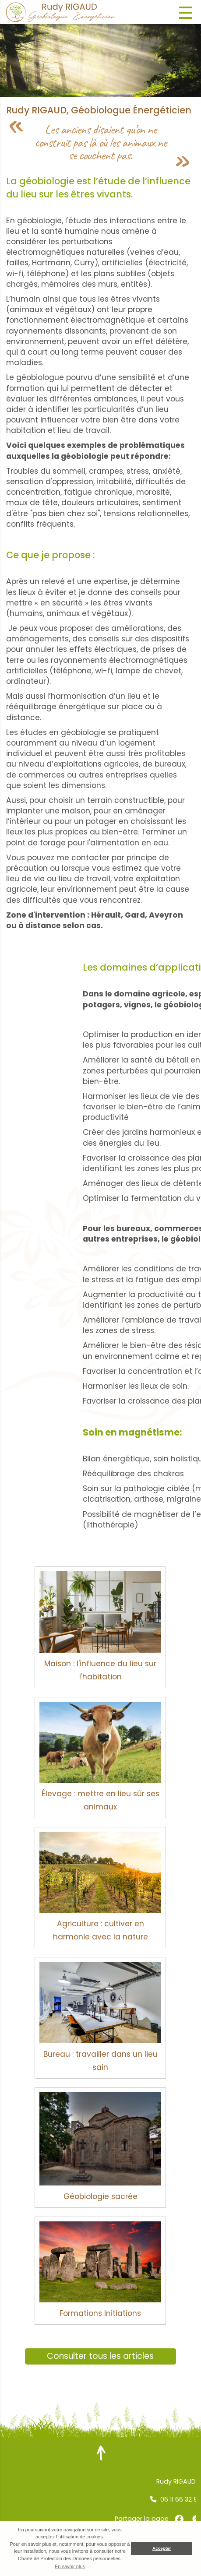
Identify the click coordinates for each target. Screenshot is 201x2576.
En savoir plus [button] (70, 2566)
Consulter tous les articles (100, 2356)
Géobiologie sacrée (100, 2196)
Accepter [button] (161, 2548)
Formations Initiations (100, 2313)
